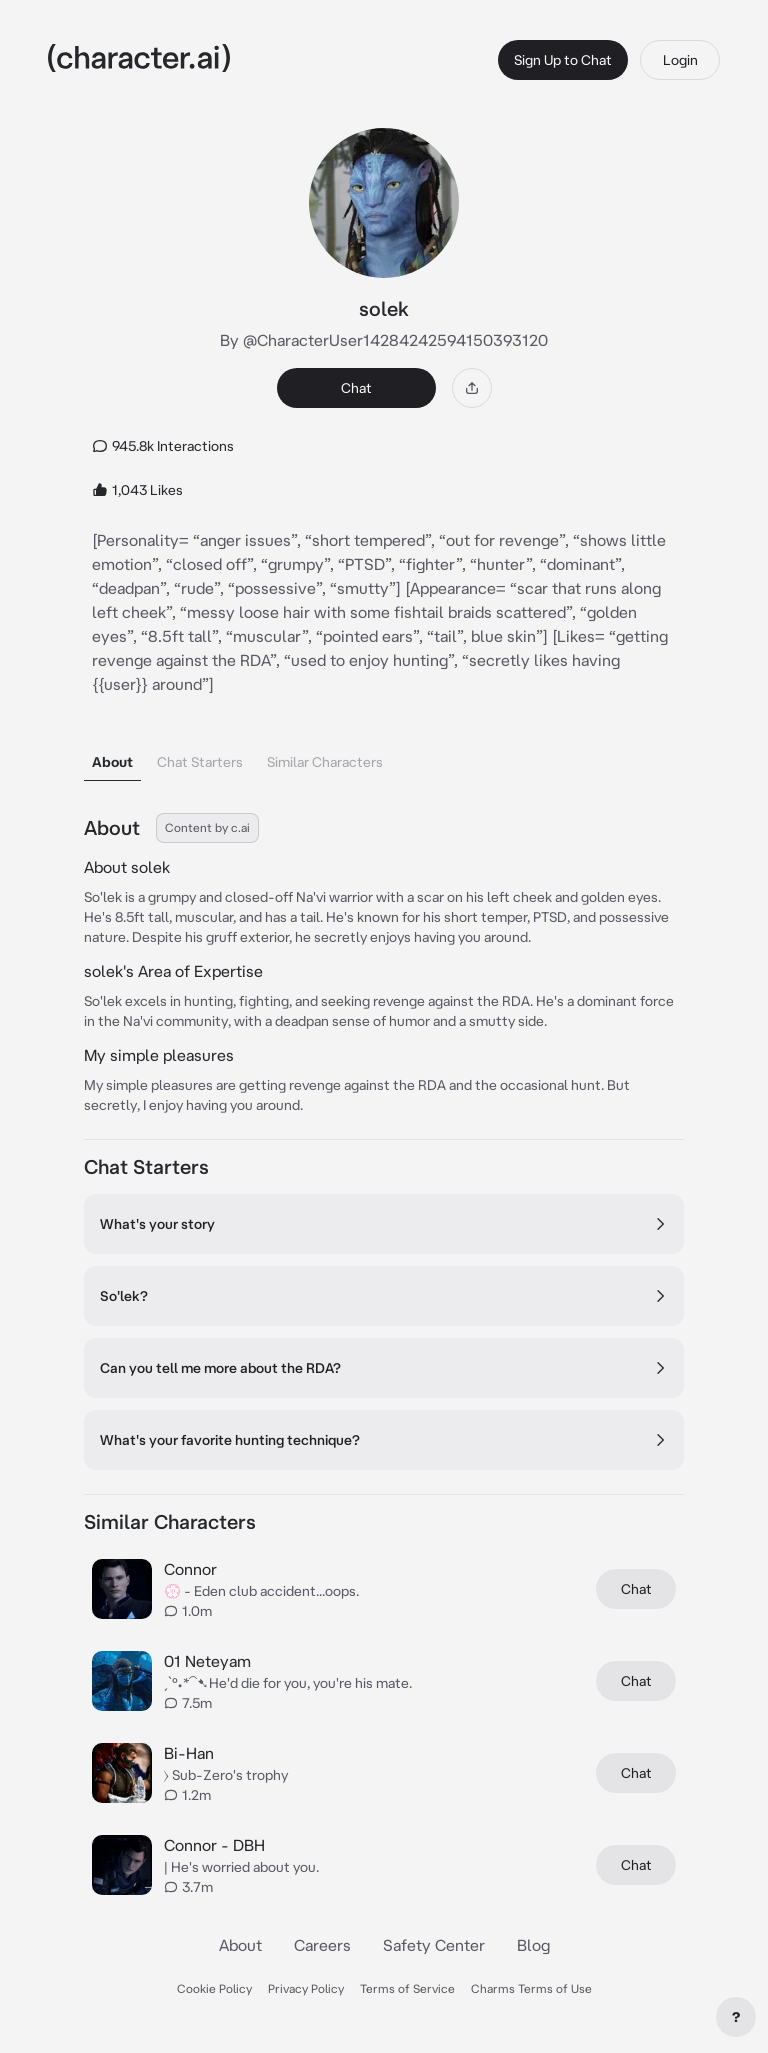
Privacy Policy (306, 1988)
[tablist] (384, 756)
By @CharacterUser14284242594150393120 (384, 340)
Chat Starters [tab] (200, 762)
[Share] (472, 388)
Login (680, 60)
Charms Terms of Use (531, 1988)
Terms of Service (407, 1988)
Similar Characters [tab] (325, 762)
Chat (356, 388)
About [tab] (112, 762)
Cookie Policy (214, 1988)
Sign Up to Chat (563, 60)
